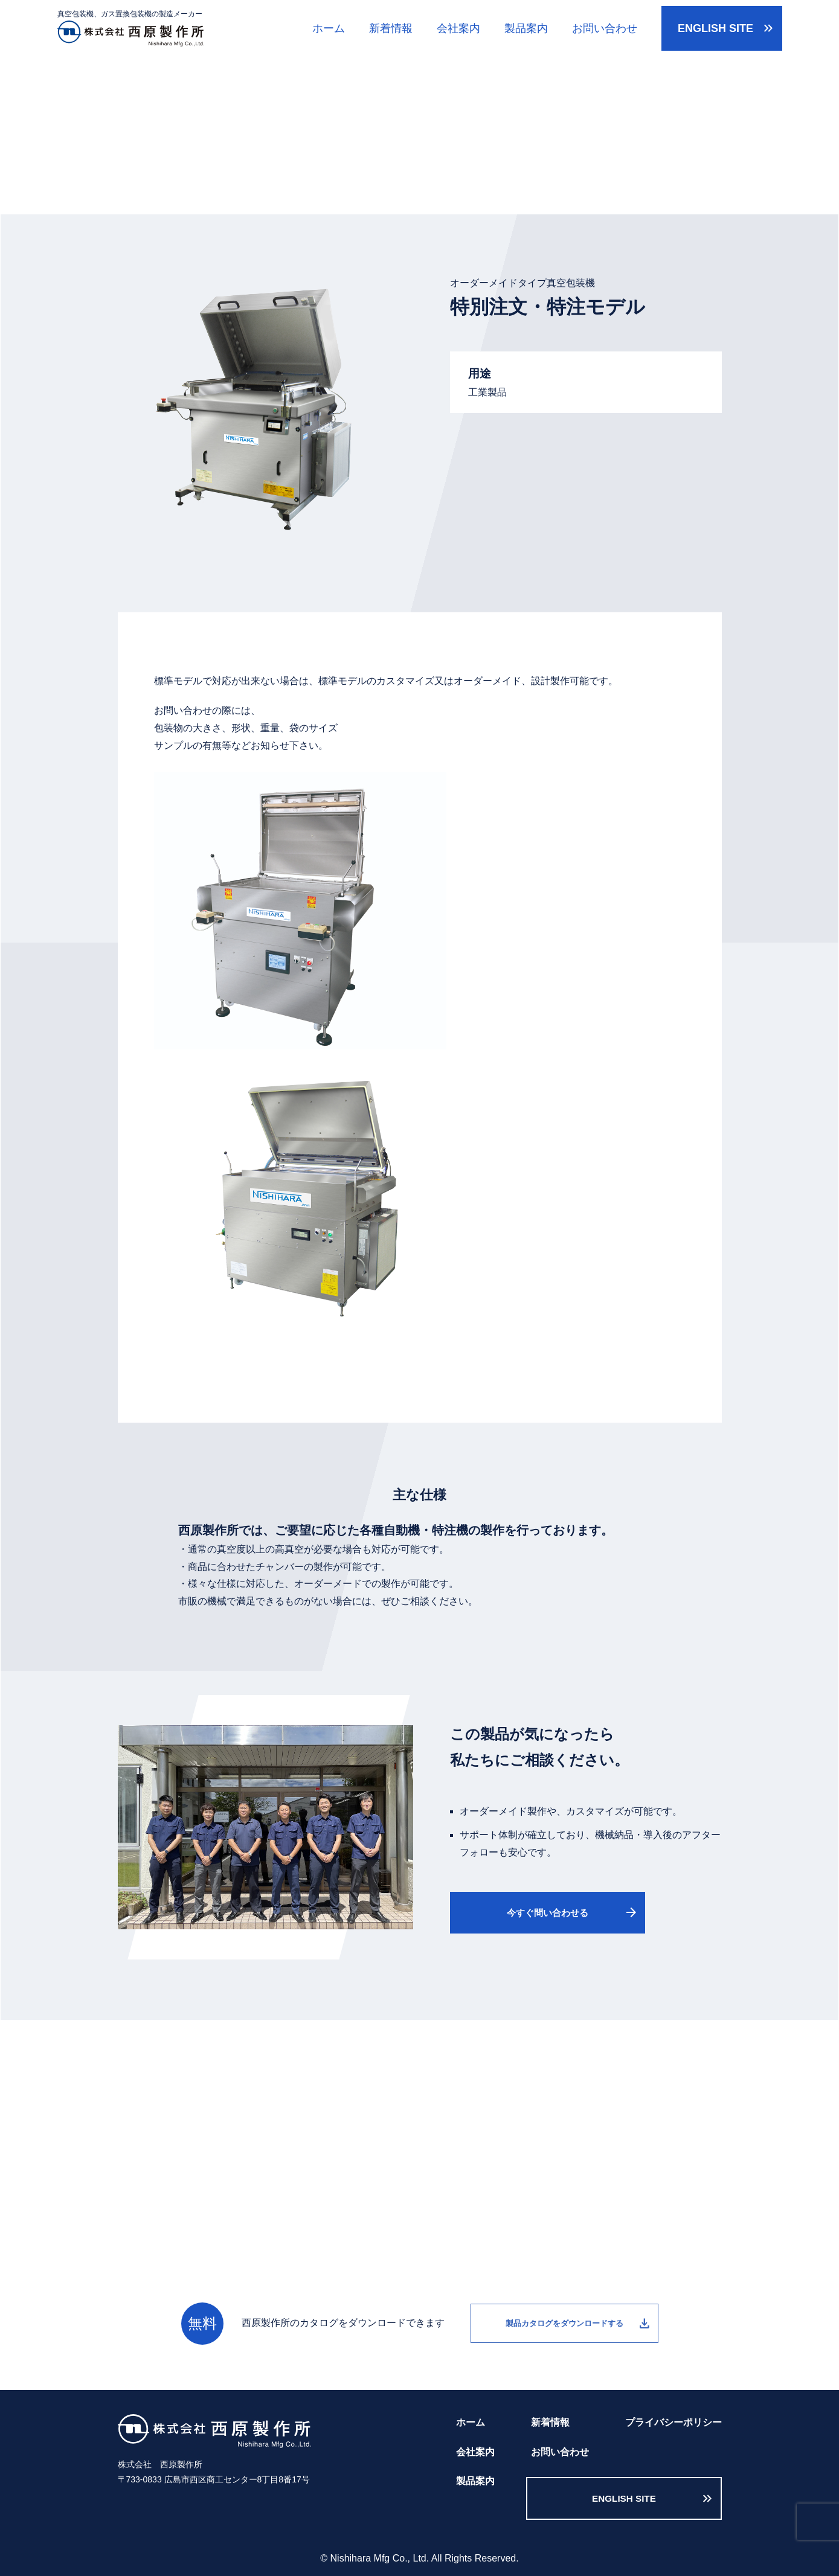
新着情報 (391, 28)
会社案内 (458, 28)
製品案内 (526, 28)
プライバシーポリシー (673, 2422)
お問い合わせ (604, 28)
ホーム (328, 28)
